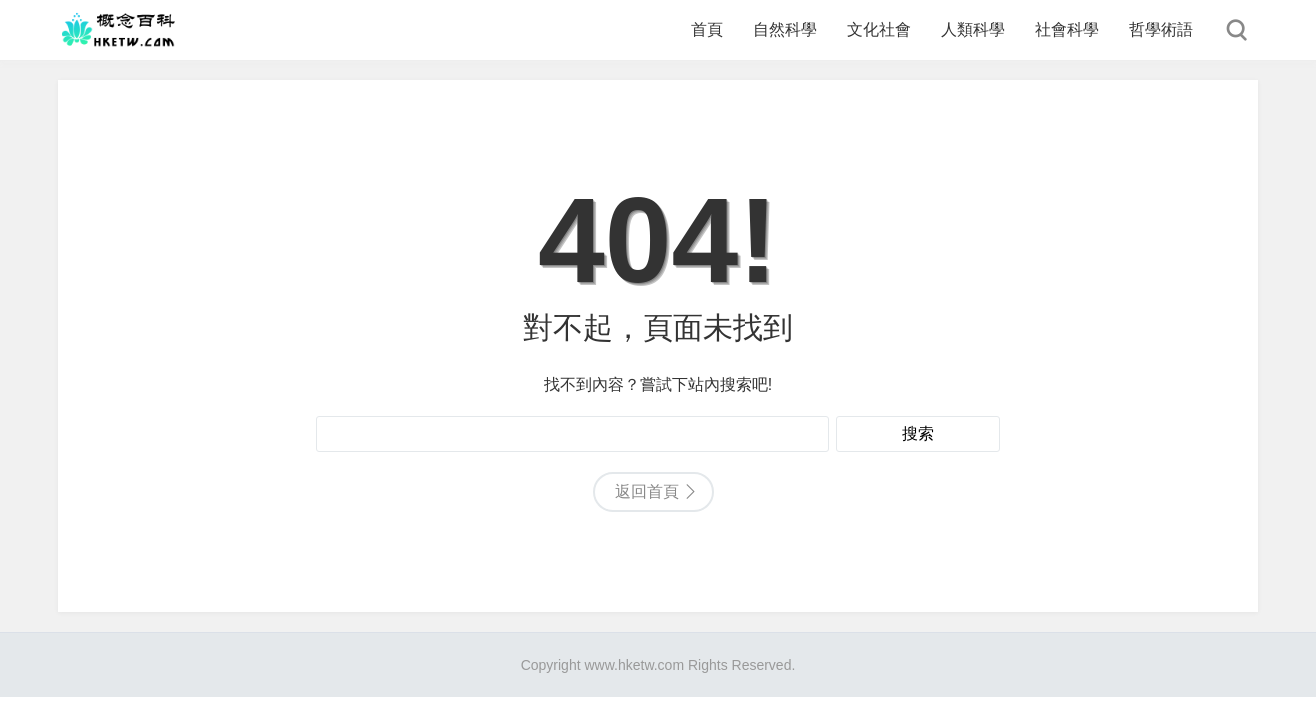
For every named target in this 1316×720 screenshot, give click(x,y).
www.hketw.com (634, 665)
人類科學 (973, 29)
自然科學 (785, 29)
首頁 (707, 29)
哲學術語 (1161, 29)
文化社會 (879, 29)
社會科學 (1067, 29)
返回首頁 (647, 491)
